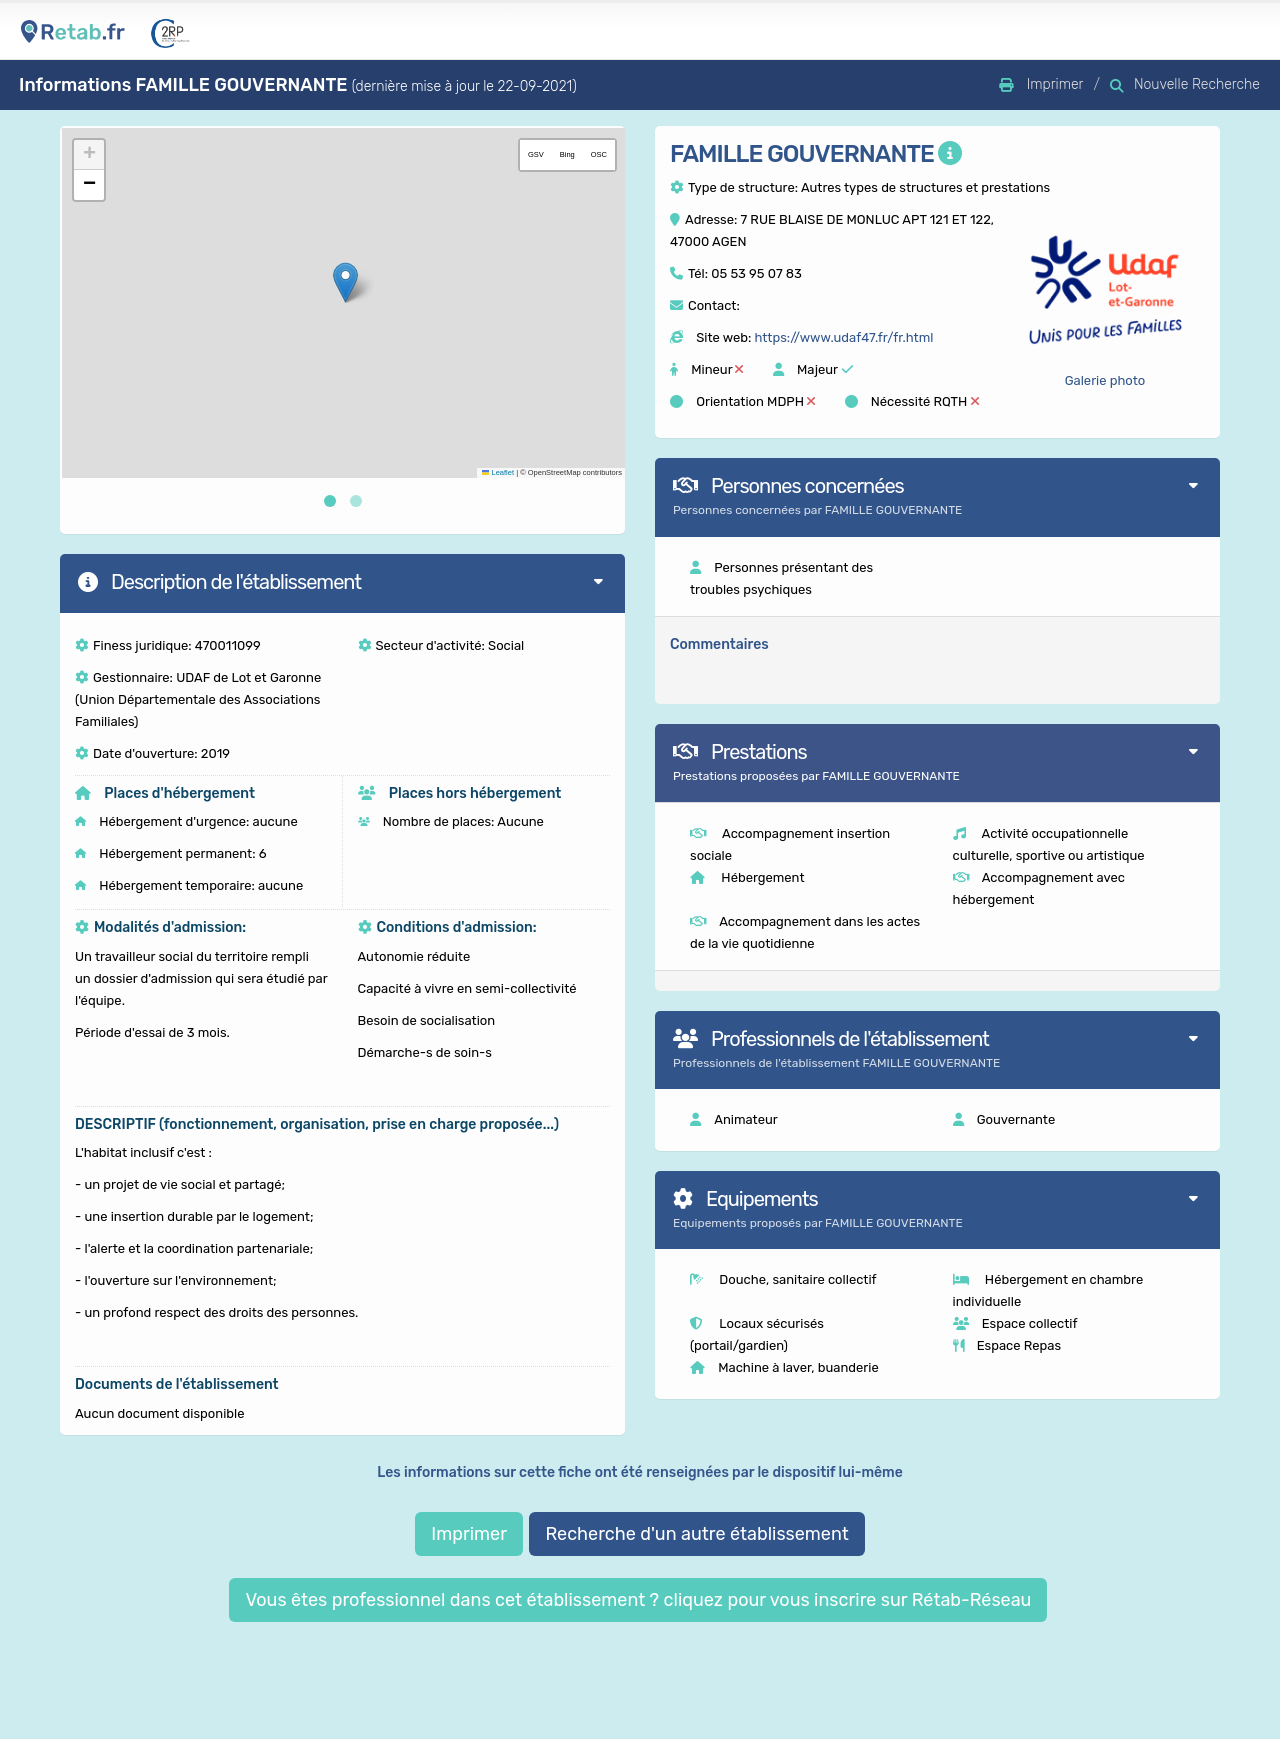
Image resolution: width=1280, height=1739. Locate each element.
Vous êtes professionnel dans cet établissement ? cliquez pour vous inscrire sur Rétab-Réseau (638, 1600)
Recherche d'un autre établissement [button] (696, 1534)
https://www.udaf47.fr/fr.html (843, 337)
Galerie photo (1105, 380)
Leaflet (498, 472)
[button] (345, 282)
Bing (567, 154)
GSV (536, 154)
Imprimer (469, 1534)
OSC (599, 154)
